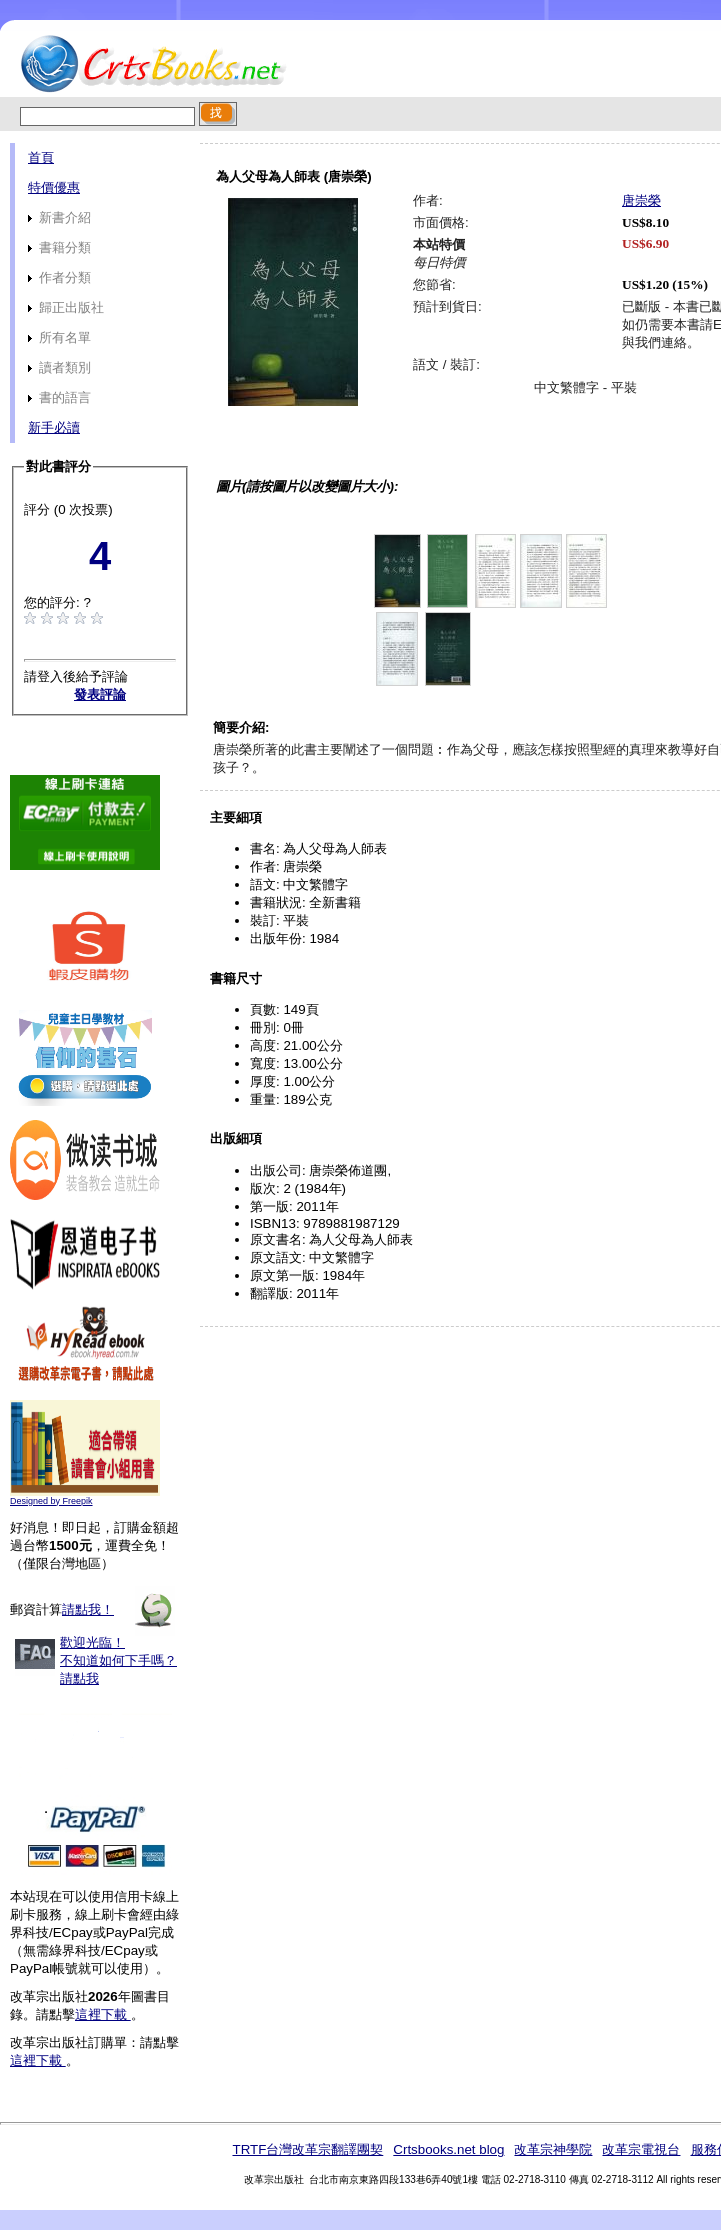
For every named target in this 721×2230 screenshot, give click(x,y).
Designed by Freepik (51, 1501)
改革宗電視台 (641, 2149)
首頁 (41, 157)
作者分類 (59, 277)
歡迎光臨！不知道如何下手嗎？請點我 (118, 1660)
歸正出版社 (66, 307)
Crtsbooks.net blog (448, 2149)
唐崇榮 (641, 200)
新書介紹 (59, 217)
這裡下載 (103, 2014)
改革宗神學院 (553, 2149)
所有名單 (59, 337)
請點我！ (88, 1609)
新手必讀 (54, 427)
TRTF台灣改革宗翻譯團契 (307, 2149)
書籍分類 (59, 247)
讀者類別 (59, 367)
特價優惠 (54, 187)
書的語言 (59, 397)
